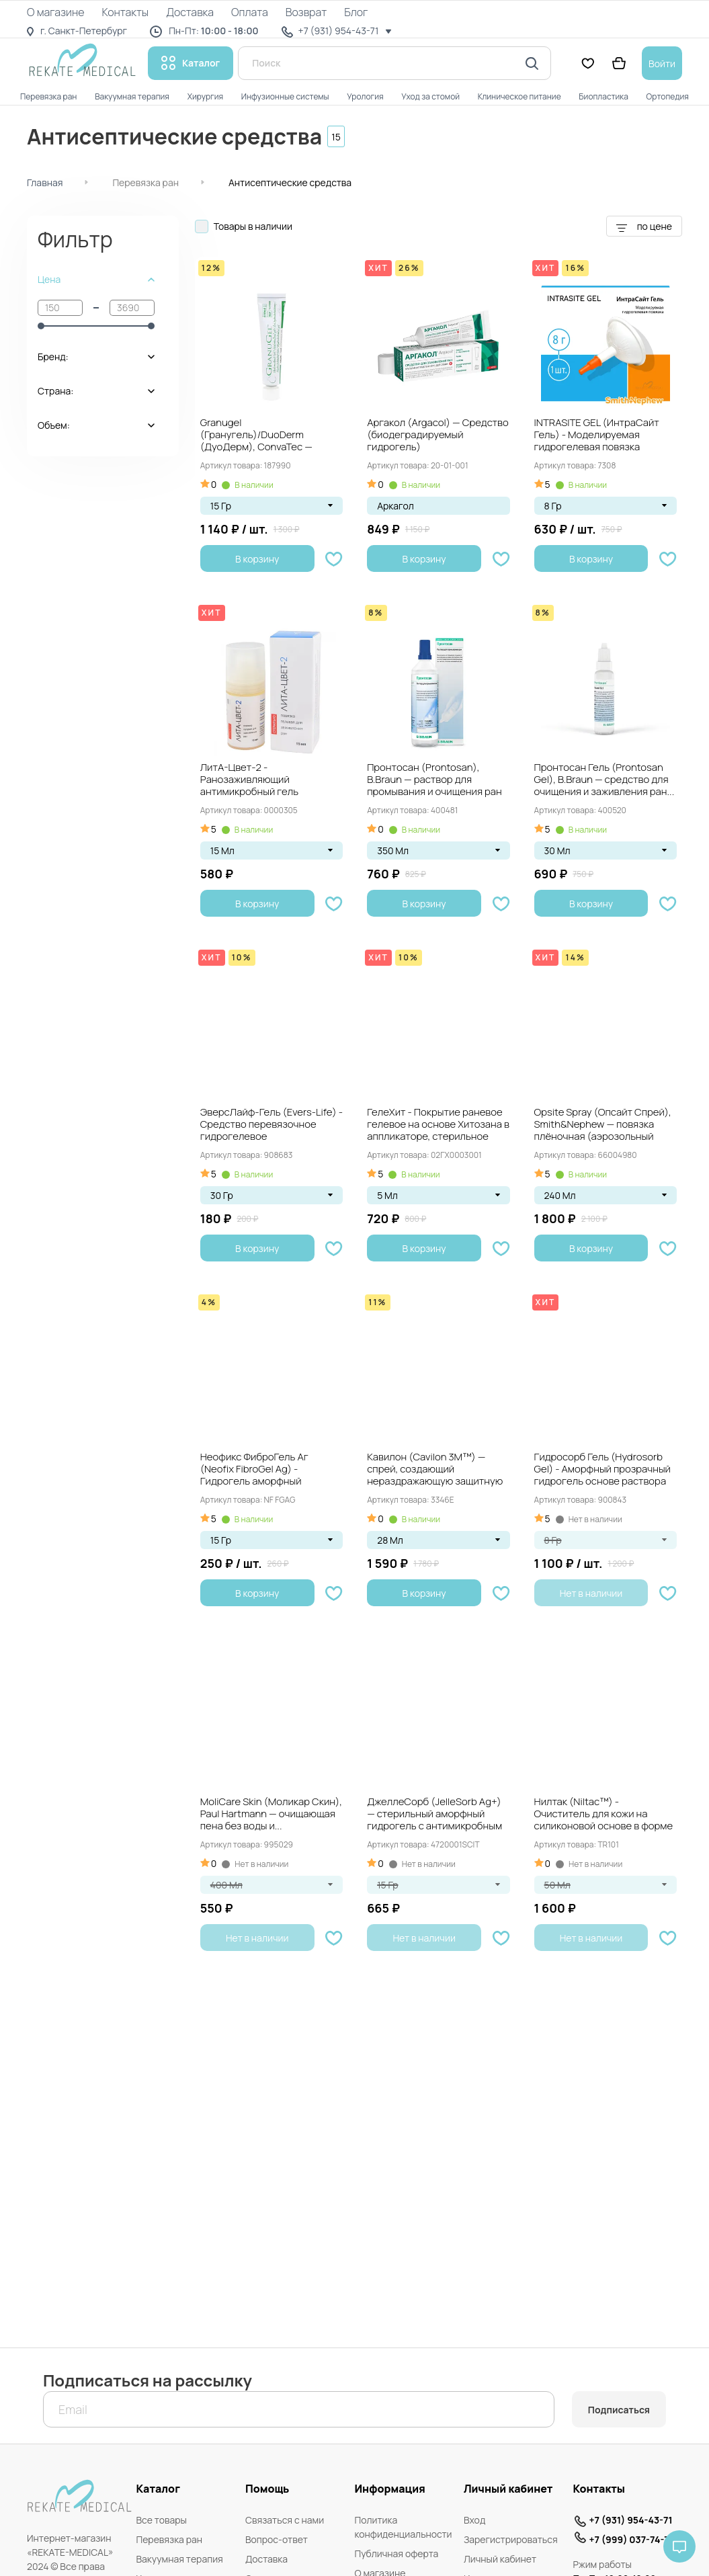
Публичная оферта (396, 2553)
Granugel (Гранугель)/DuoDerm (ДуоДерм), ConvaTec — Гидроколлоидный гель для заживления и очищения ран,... (264, 435)
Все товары (161, 2519)
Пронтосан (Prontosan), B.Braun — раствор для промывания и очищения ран (434, 779)
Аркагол (395, 505)
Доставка (266, 2558)
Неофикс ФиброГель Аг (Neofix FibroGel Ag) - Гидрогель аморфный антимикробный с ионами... (263, 1470)
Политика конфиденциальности (403, 2526)
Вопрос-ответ (276, 2539)
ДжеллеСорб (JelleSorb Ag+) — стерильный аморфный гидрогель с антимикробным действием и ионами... (434, 1814)
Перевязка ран (145, 182)
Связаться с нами (284, 2519)
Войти (662, 63)
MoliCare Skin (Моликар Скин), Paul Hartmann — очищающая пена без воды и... (271, 1814)
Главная (44, 182)
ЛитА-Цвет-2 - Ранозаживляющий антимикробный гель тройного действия (249, 780)
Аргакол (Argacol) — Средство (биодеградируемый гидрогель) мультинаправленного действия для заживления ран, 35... (438, 435)
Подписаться (619, 2409)
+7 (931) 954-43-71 (630, 2519)
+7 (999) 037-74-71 (631, 2539)
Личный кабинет (500, 2558)
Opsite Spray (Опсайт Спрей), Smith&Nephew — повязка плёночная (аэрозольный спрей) (602, 1125)
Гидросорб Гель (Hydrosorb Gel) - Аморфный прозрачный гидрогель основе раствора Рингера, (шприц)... (602, 1470)
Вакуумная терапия (179, 2558)
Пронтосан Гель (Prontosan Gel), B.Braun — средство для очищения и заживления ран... (604, 779)
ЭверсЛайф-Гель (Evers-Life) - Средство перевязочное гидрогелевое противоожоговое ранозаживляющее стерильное (271, 1125)
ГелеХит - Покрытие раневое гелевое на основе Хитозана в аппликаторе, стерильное (438, 1124)
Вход (474, 2519)
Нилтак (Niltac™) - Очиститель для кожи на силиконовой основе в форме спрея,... (603, 1814)
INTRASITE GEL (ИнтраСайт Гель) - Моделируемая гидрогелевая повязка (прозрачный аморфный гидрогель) (596, 435)
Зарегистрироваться (511, 2539)
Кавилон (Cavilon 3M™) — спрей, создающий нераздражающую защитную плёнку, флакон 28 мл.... (435, 1470)
